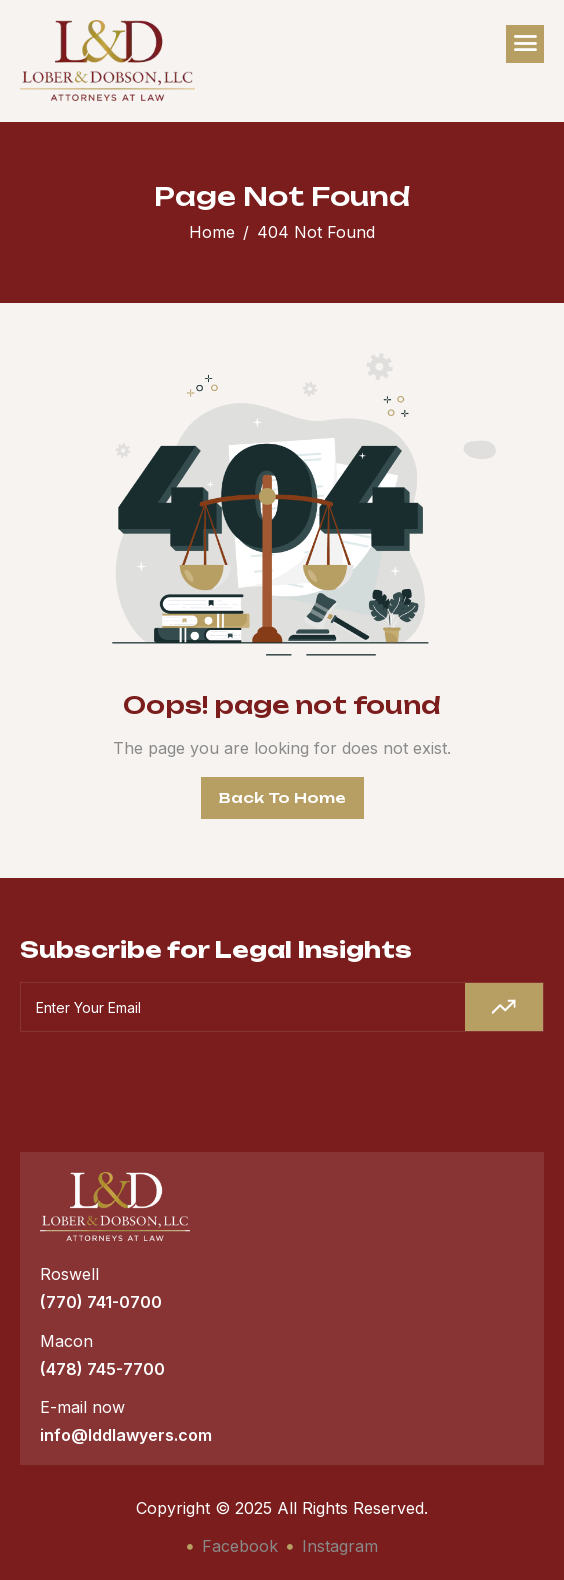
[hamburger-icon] (525, 44)
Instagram (332, 1546)
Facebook (232, 1546)
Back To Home (282, 797)
